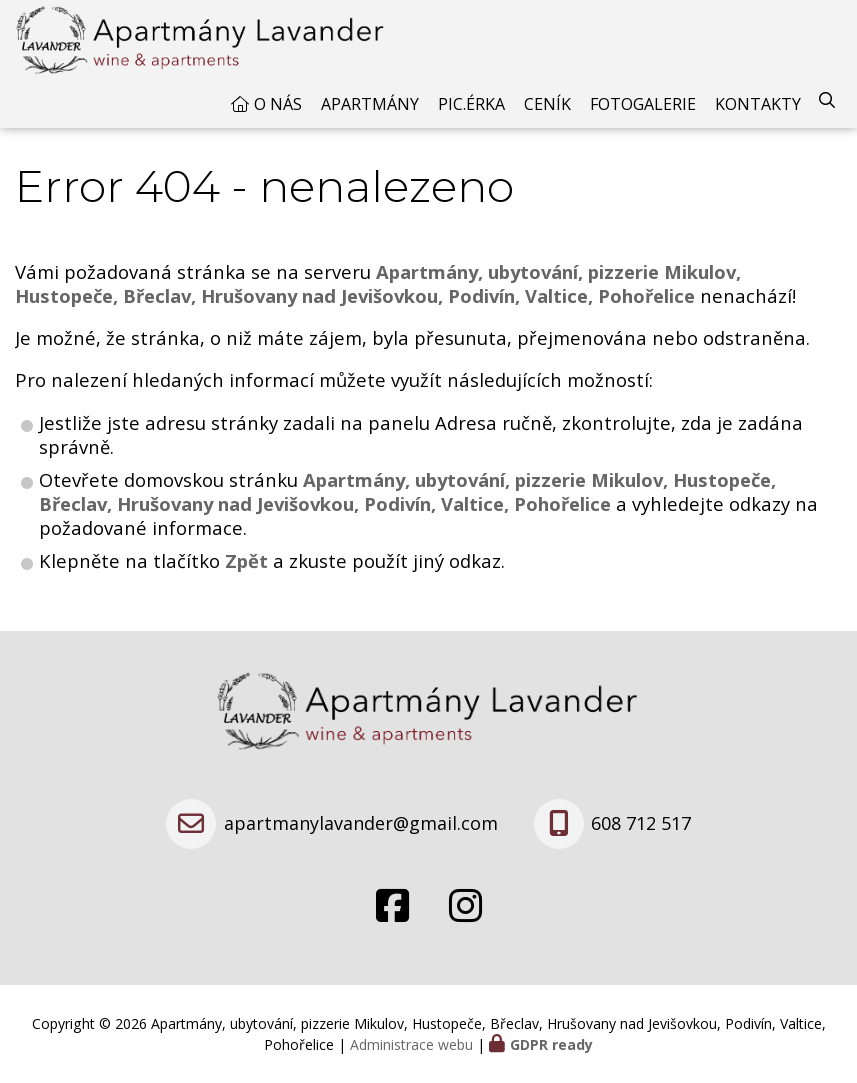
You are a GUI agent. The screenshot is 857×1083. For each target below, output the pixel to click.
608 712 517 (641, 823)
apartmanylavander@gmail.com (361, 823)
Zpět (246, 560)
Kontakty (758, 104)
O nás (278, 104)
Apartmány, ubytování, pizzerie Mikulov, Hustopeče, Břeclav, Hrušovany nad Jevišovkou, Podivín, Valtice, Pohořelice (407, 491)
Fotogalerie (643, 104)
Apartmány (370, 104)
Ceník (547, 104)
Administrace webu (411, 1044)
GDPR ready (551, 1044)
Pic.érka (471, 104)
